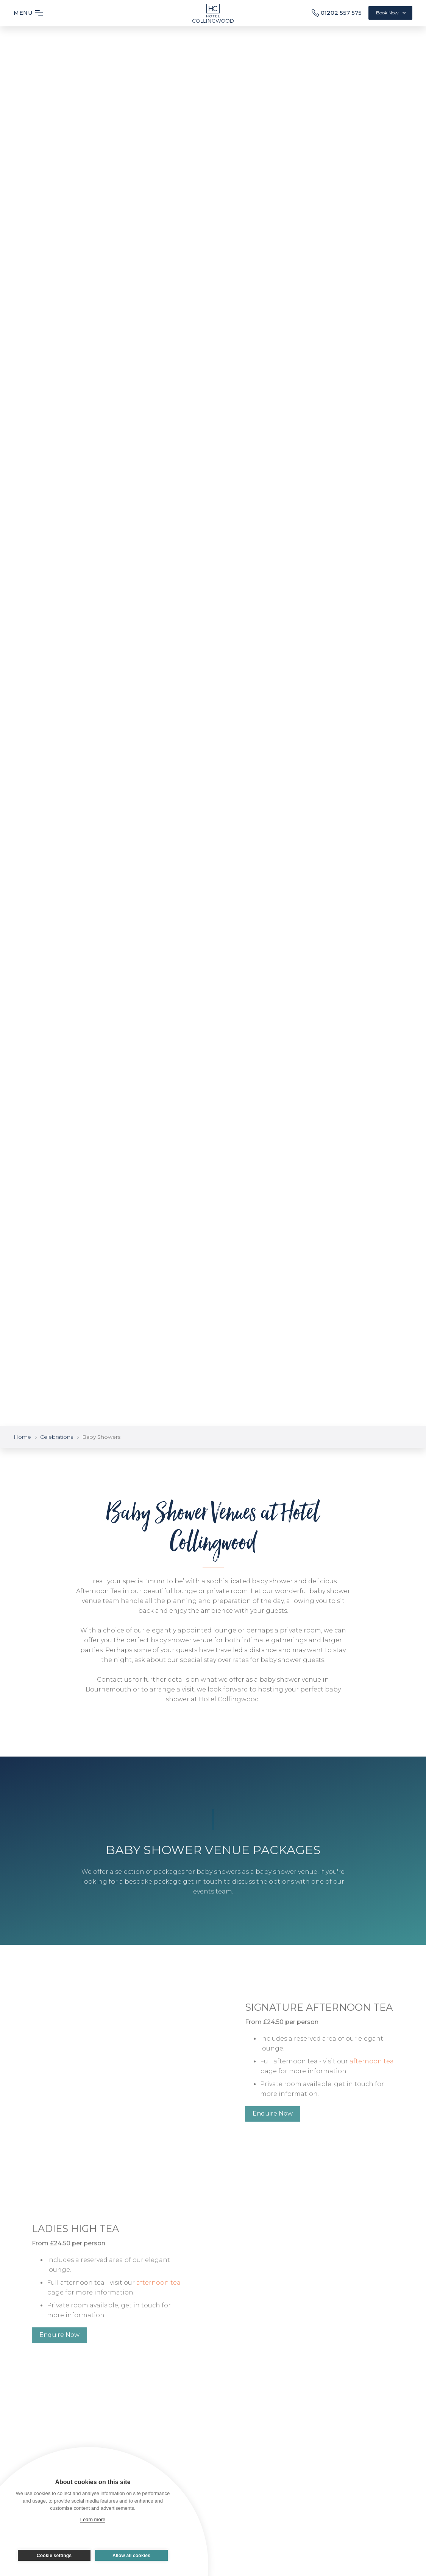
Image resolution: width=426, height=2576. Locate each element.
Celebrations (56, 1437)
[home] (213, 11)
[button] (32, 13)
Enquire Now (273, 2126)
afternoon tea (372, 2074)
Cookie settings (54, 2555)
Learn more (92, 2519)
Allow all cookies (131, 2555)
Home (22, 1437)
